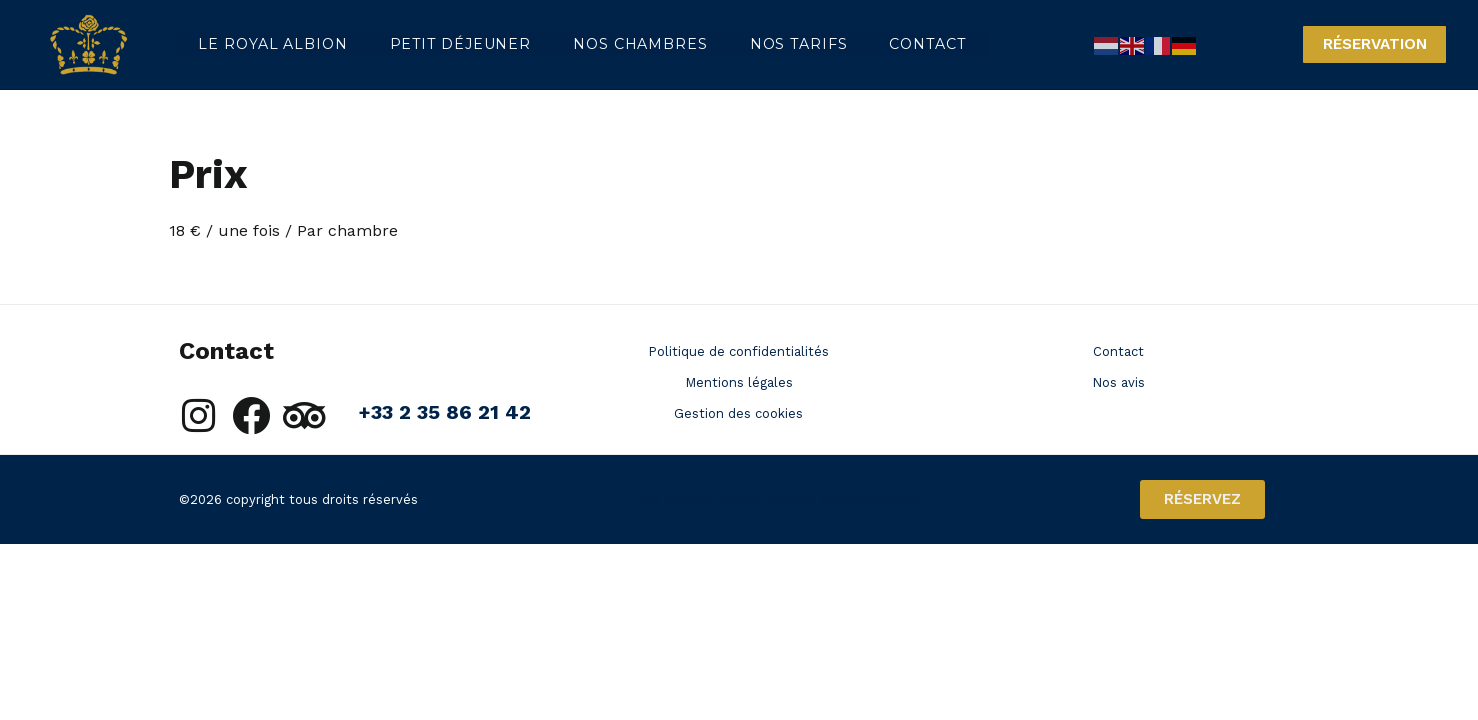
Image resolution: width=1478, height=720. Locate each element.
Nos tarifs (772, 44)
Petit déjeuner (449, 44)
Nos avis (1118, 382)
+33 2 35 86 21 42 (444, 412)
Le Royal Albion (269, 44)
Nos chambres (622, 44)
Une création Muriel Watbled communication (778, 499)
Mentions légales (739, 382)
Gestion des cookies (738, 413)
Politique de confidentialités (738, 351)
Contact (891, 44)
